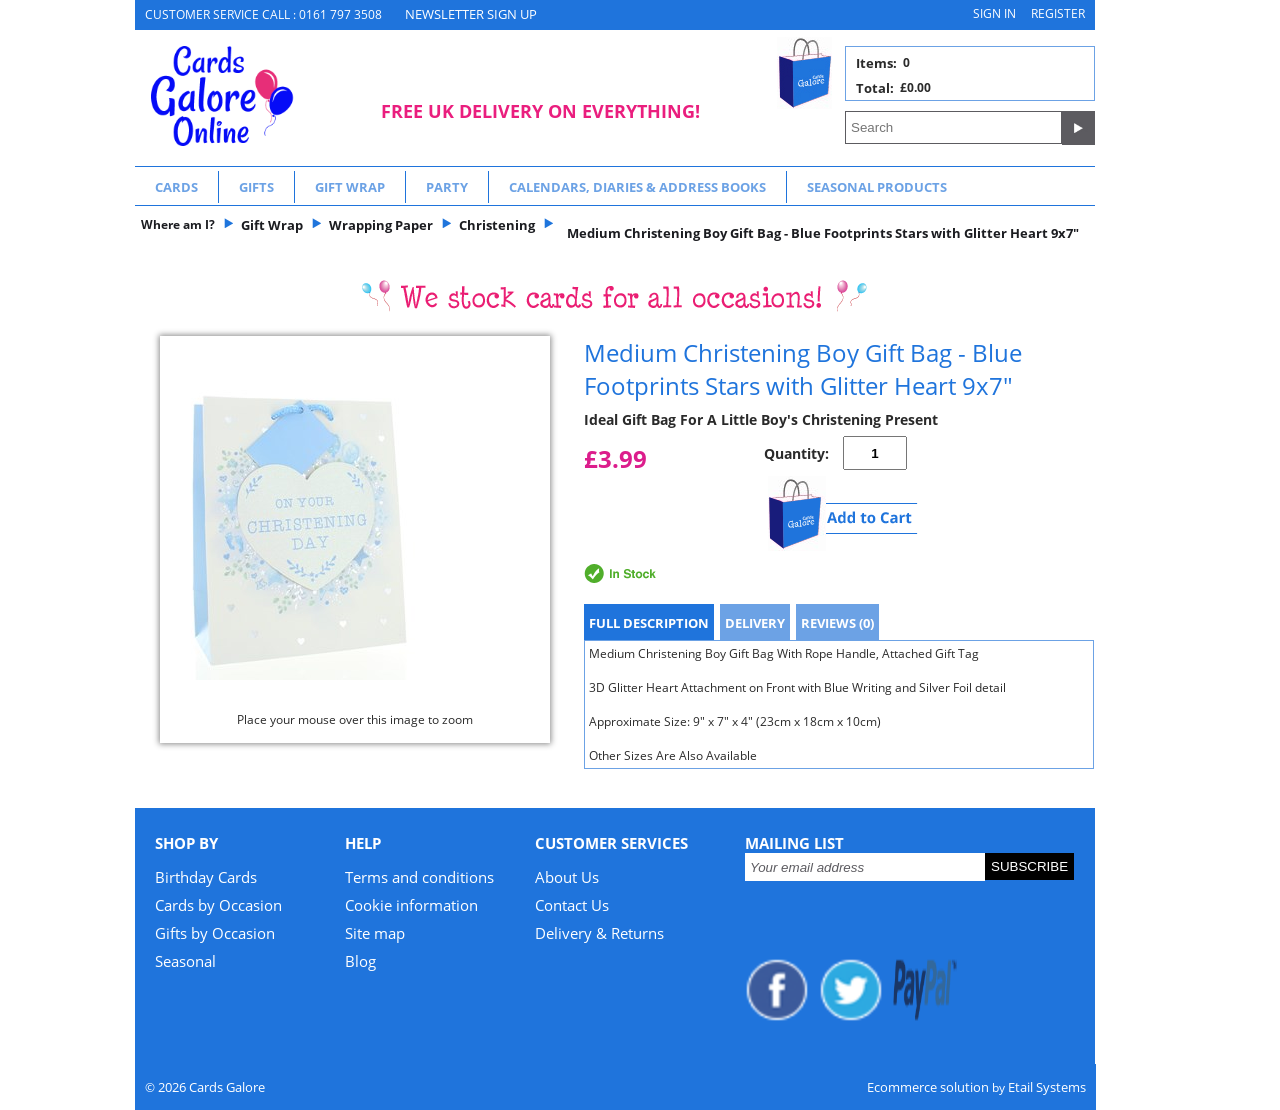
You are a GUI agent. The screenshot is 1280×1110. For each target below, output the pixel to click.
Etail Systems (1047, 1087)
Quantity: (796, 453)
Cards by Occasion (218, 905)
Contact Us (572, 905)
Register (1058, 13)
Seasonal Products (877, 187)
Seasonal (185, 961)
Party (447, 187)
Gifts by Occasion (215, 933)
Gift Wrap (350, 187)
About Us (567, 877)
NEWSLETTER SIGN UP (471, 14)
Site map (375, 933)
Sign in (994, 13)
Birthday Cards (206, 877)
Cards (176, 187)
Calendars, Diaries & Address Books (637, 187)
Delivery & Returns (599, 933)
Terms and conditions (419, 877)
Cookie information (411, 905)
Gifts (256, 187)
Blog (360, 961)
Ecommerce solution (928, 1087)
